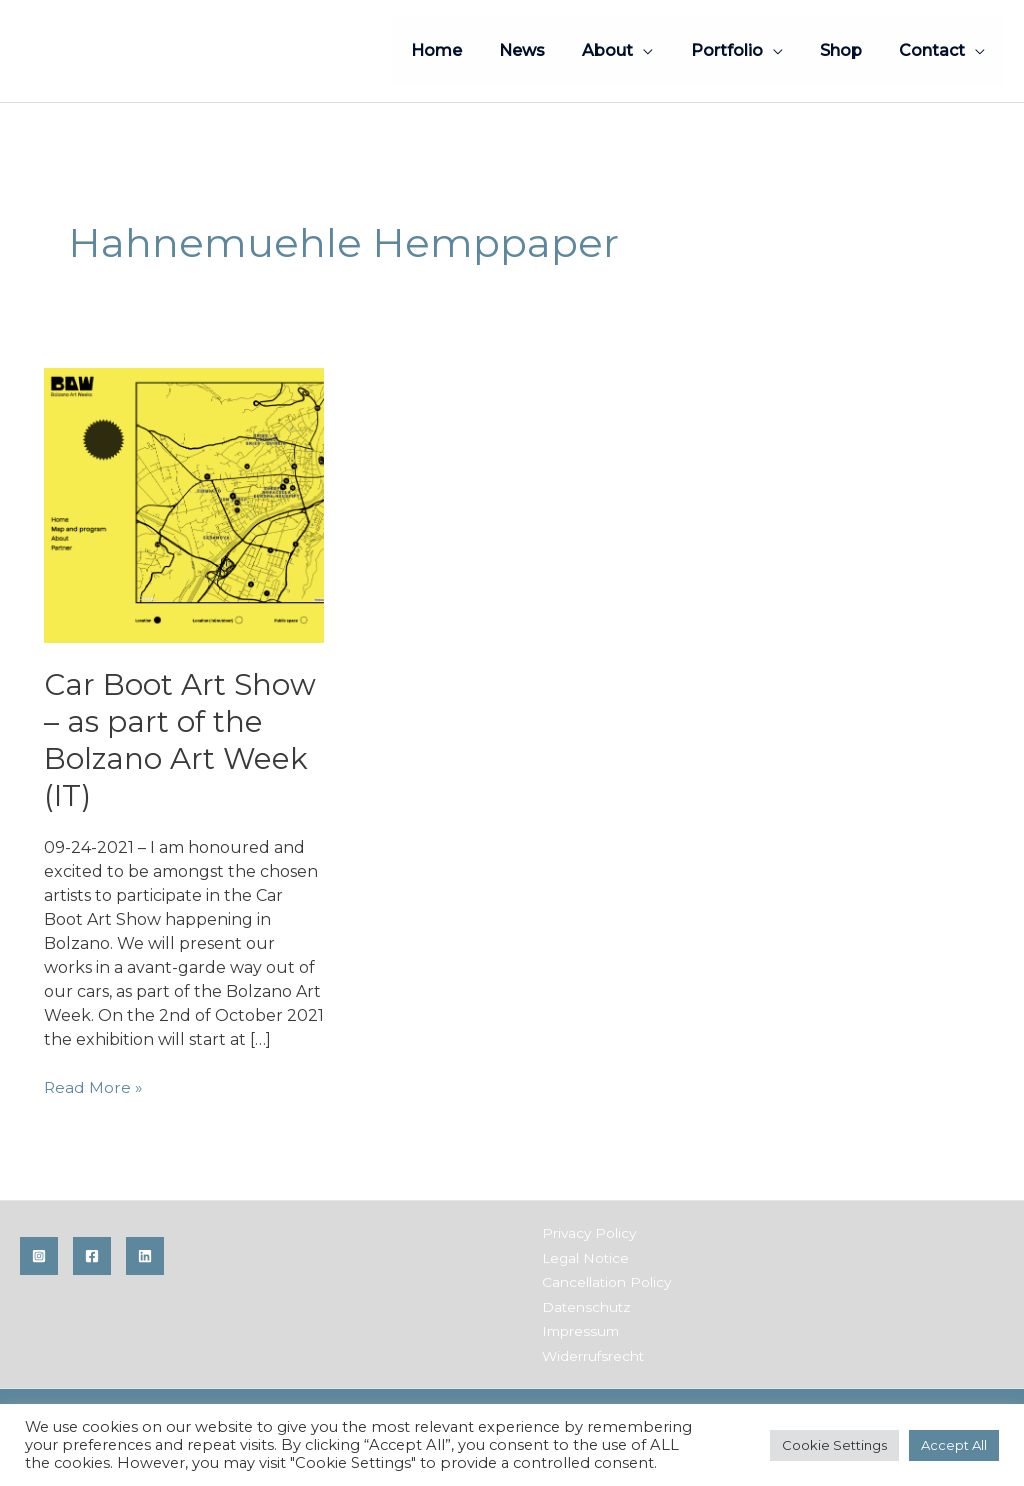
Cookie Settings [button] (834, 1445)
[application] (662, 50)
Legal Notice (582, 1257)
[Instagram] (39, 1256)
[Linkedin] (145, 1256)
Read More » (94, 1088)
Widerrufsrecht (589, 1353)
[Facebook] (92, 1256)
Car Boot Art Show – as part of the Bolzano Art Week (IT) (182, 740)
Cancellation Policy (602, 1281)
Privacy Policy (585, 1233)
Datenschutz (582, 1305)
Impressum (577, 1329)
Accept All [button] (954, 1445)
